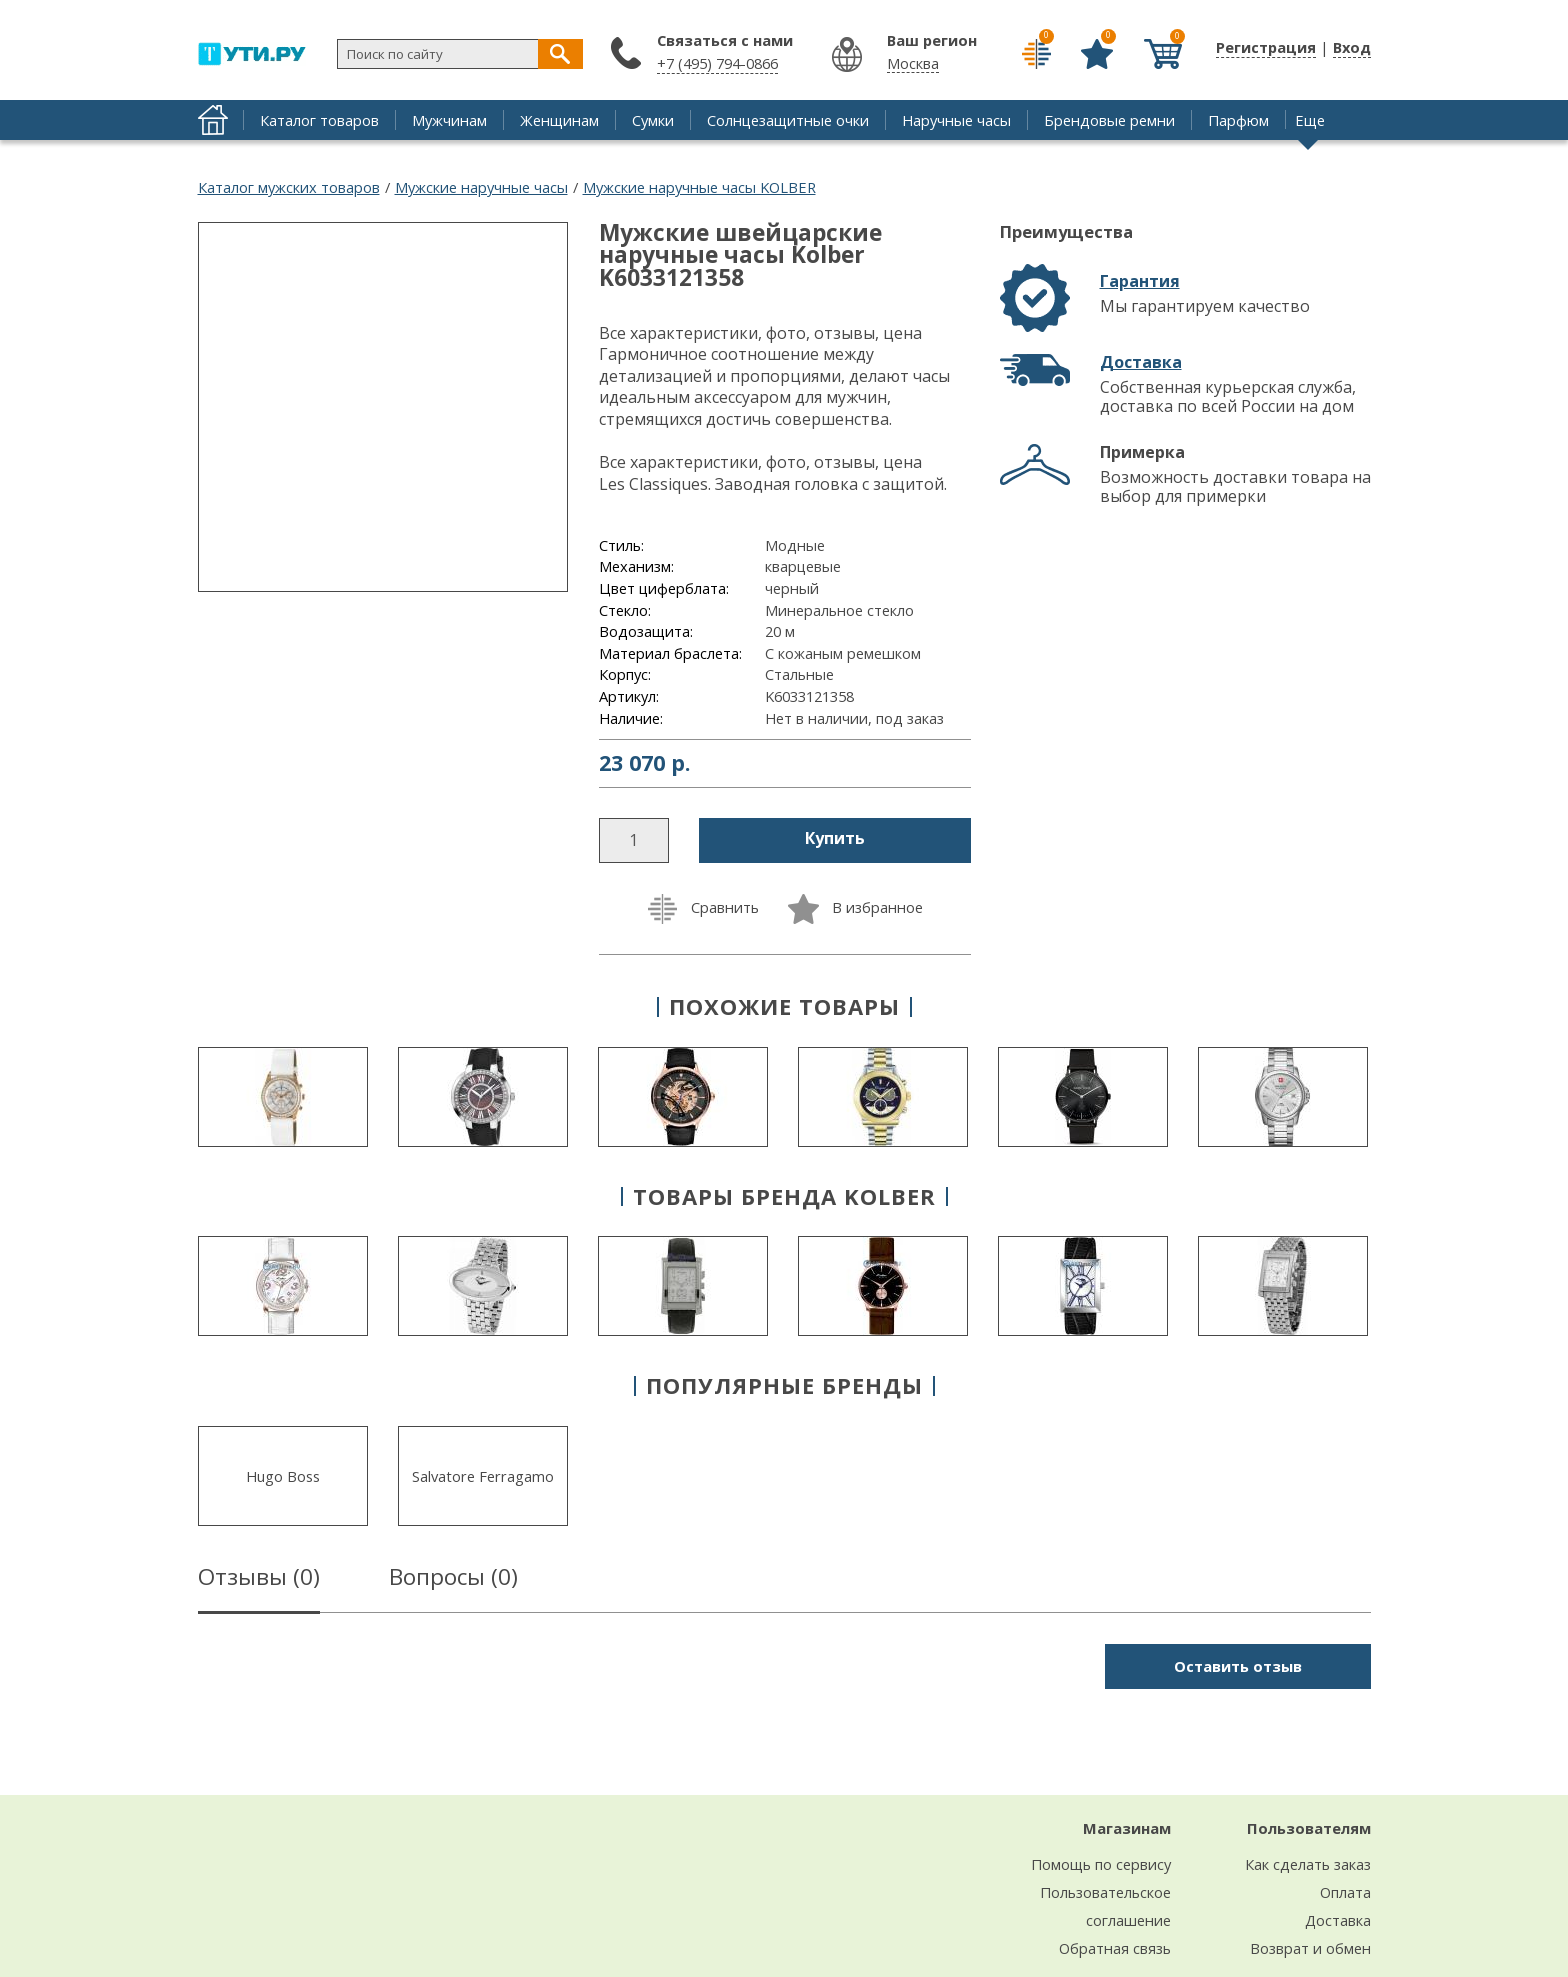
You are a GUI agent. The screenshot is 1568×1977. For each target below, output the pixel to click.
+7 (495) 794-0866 (717, 63)
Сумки (653, 120)
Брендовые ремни (1109, 120)
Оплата (1345, 1892)
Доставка (1141, 362)
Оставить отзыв (1238, 1666)
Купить (835, 838)
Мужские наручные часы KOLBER (699, 187)
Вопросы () (453, 1580)
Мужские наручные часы (481, 187)
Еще (1310, 120)
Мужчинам (449, 120)
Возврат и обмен (1310, 1948)
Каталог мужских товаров (289, 187)
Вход (1352, 47)
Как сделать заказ (1308, 1864)
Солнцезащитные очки (788, 120)
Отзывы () (259, 1580)
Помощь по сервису (1101, 1864)
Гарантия (1140, 281)
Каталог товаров (319, 120)
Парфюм (1238, 120)
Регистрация (1266, 47)
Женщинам (559, 120)
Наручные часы (956, 120)
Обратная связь (1115, 1948)
